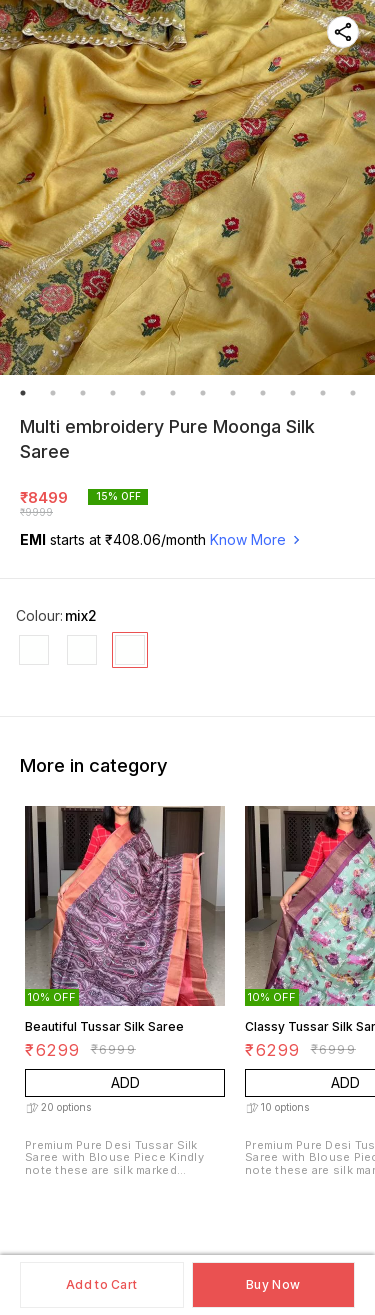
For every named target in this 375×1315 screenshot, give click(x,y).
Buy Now (273, 1284)
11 (323, 393)
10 (293, 393)
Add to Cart (101, 1284)
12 (353, 393)
